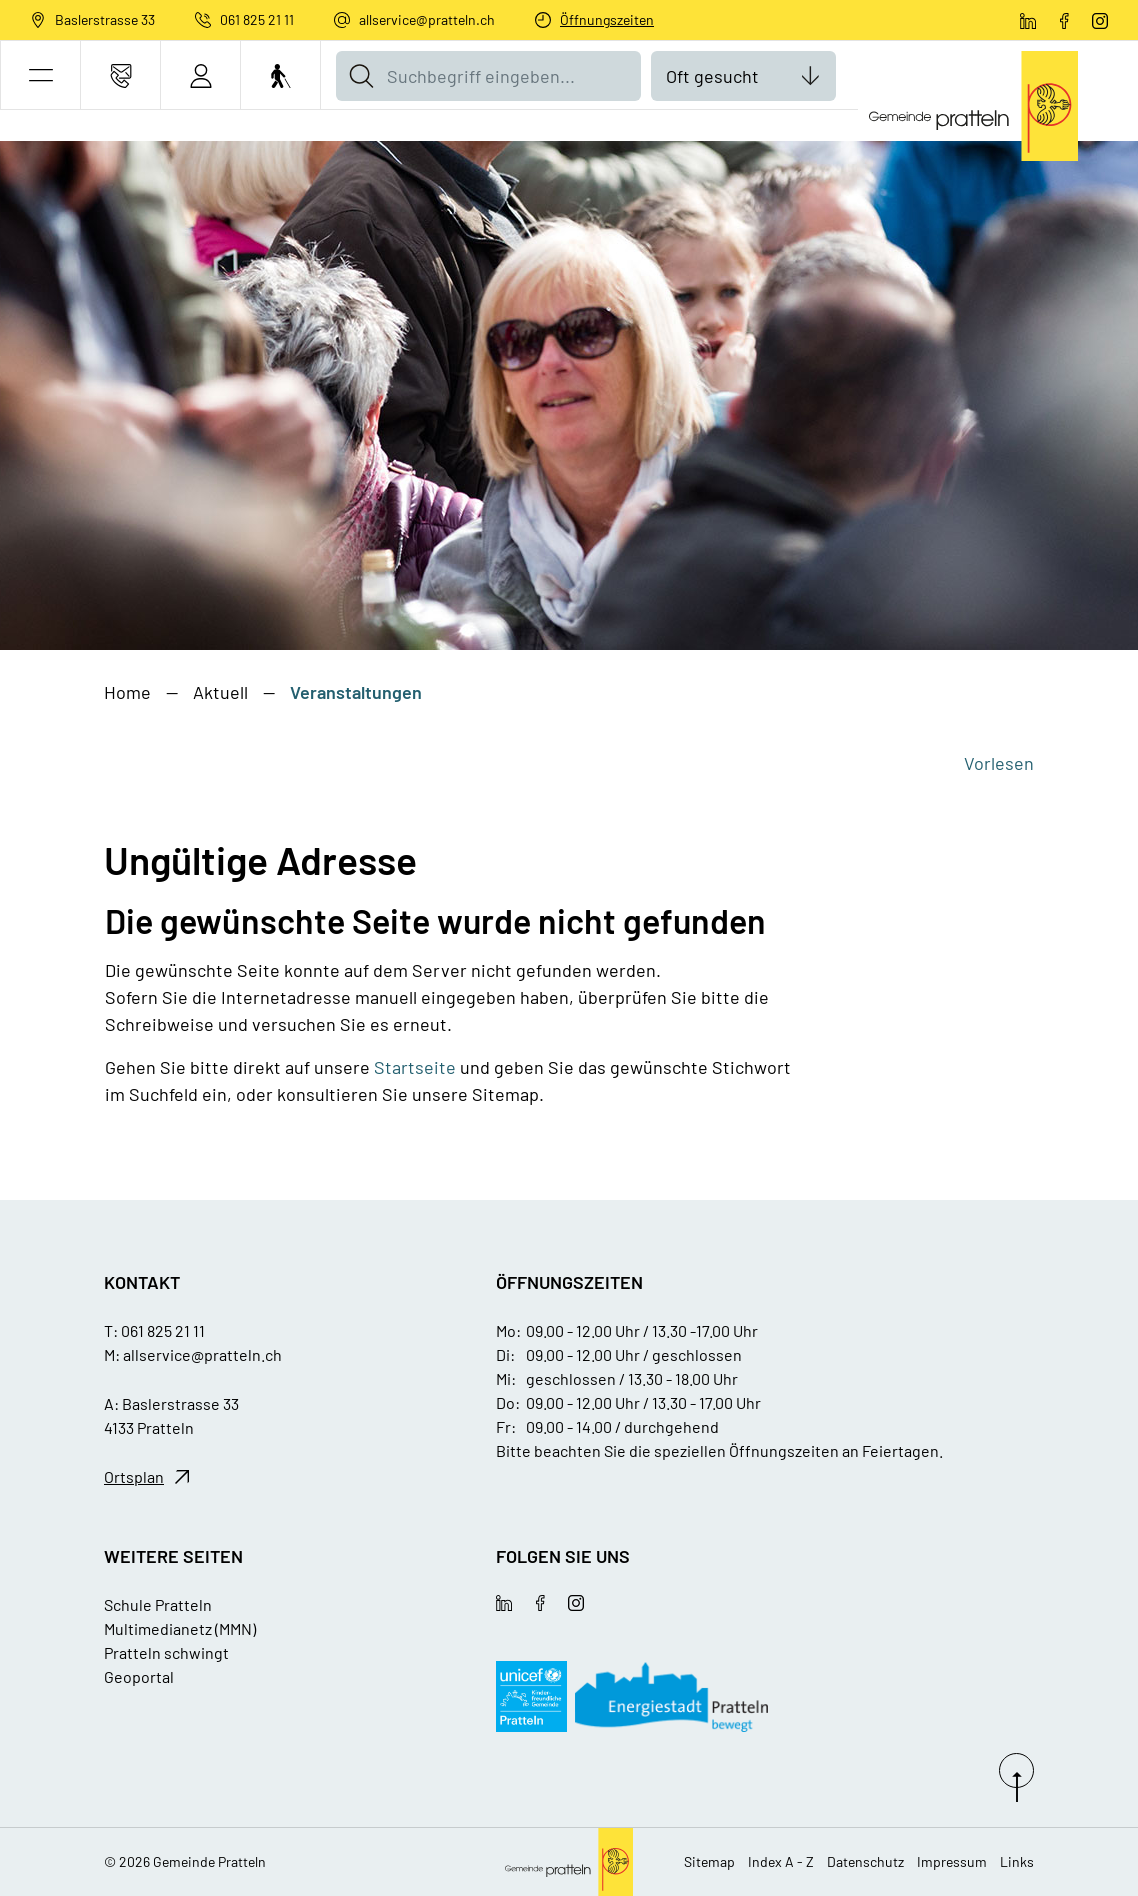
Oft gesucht (712, 76)
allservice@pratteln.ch (427, 19)
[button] (40, 75)
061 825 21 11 (257, 19)
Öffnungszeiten (607, 19)
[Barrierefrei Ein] (280, 75)
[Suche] (361, 76)
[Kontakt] (120, 75)
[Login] (200, 75)
